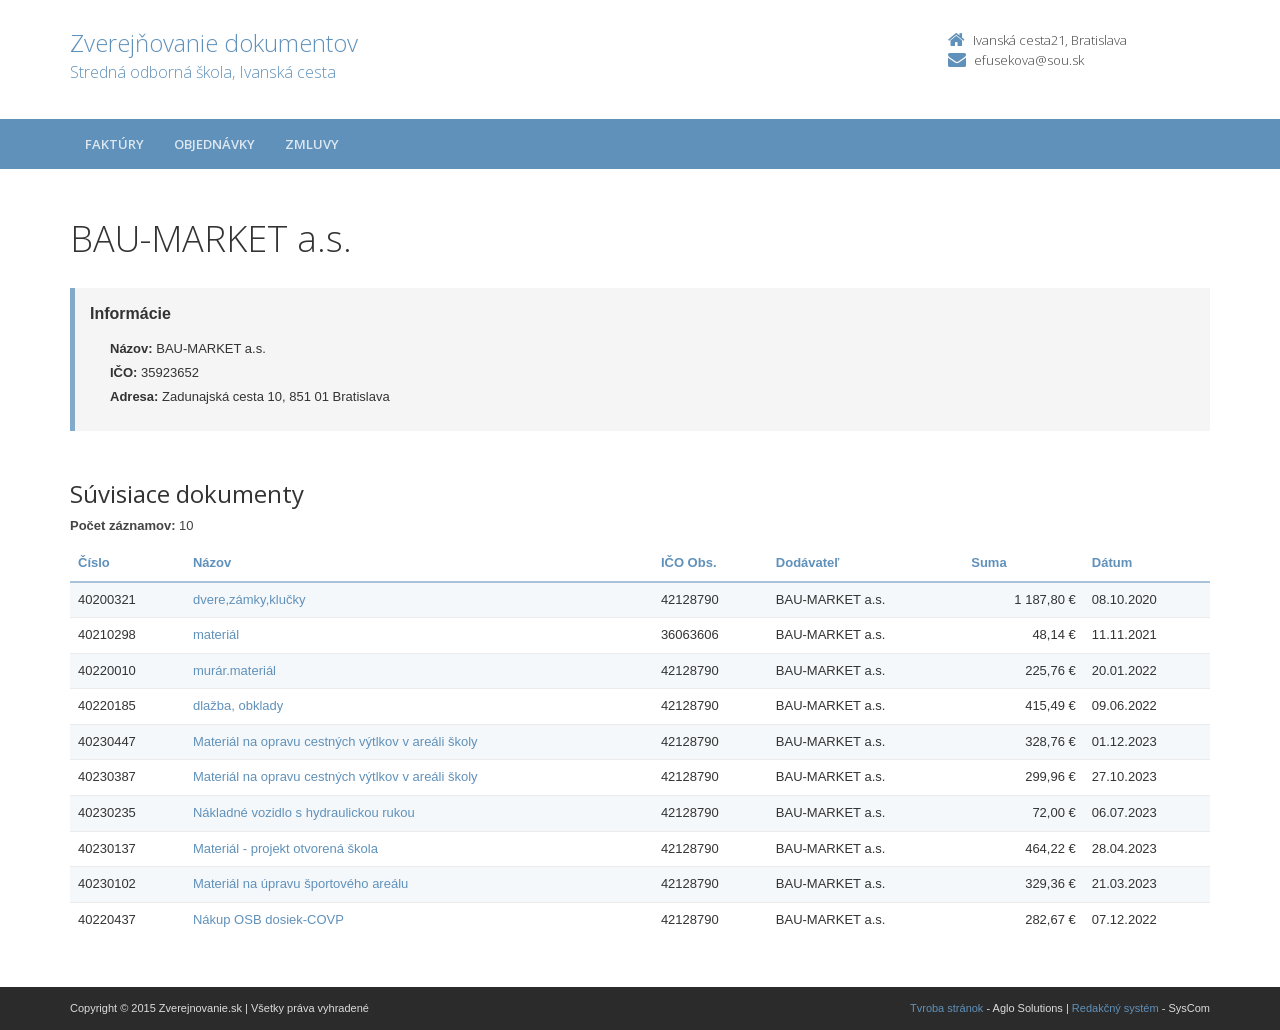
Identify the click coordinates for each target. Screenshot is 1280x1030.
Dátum (1112, 562)
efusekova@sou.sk (1029, 60)
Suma (988, 562)
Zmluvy (312, 144)
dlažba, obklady (238, 705)
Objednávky (214, 144)
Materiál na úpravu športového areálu (300, 883)
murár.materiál (234, 670)
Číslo (94, 562)
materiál (216, 634)
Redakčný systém (1115, 1008)
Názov (212, 562)
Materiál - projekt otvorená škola (285, 848)
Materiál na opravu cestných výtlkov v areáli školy (335, 741)
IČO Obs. (689, 562)
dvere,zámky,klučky (249, 599)
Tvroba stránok (946, 1008)
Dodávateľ (808, 562)
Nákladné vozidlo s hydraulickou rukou (304, 812)
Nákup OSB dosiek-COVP (268, 919)
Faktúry (114, 144)
